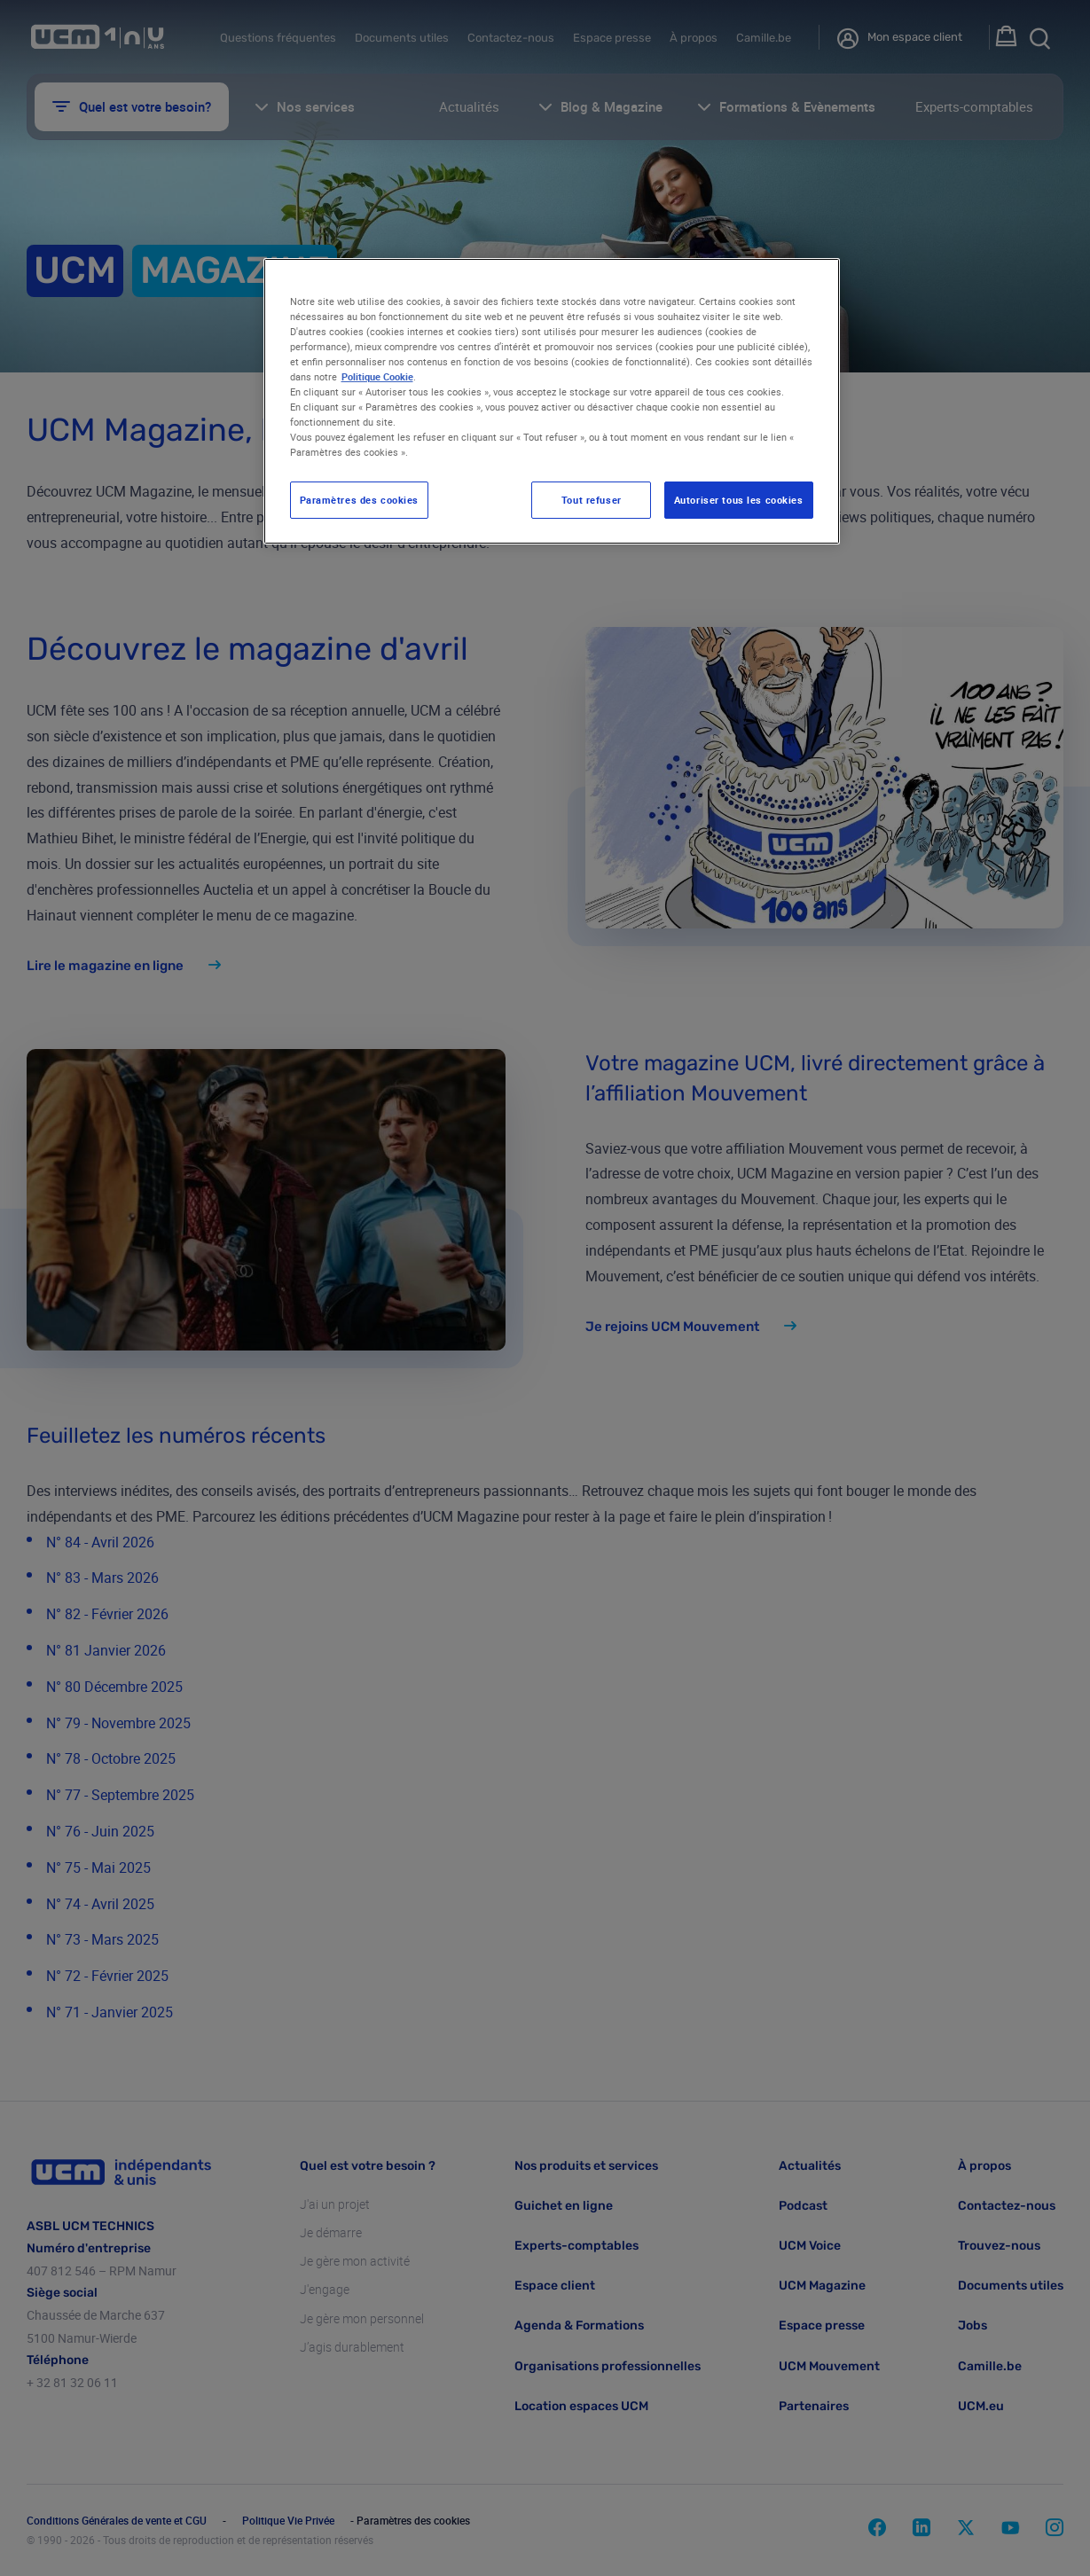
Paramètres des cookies (360, 499)
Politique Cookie (377, 376)
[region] (551, 401)
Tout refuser (591, 499)
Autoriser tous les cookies (739, 499)
